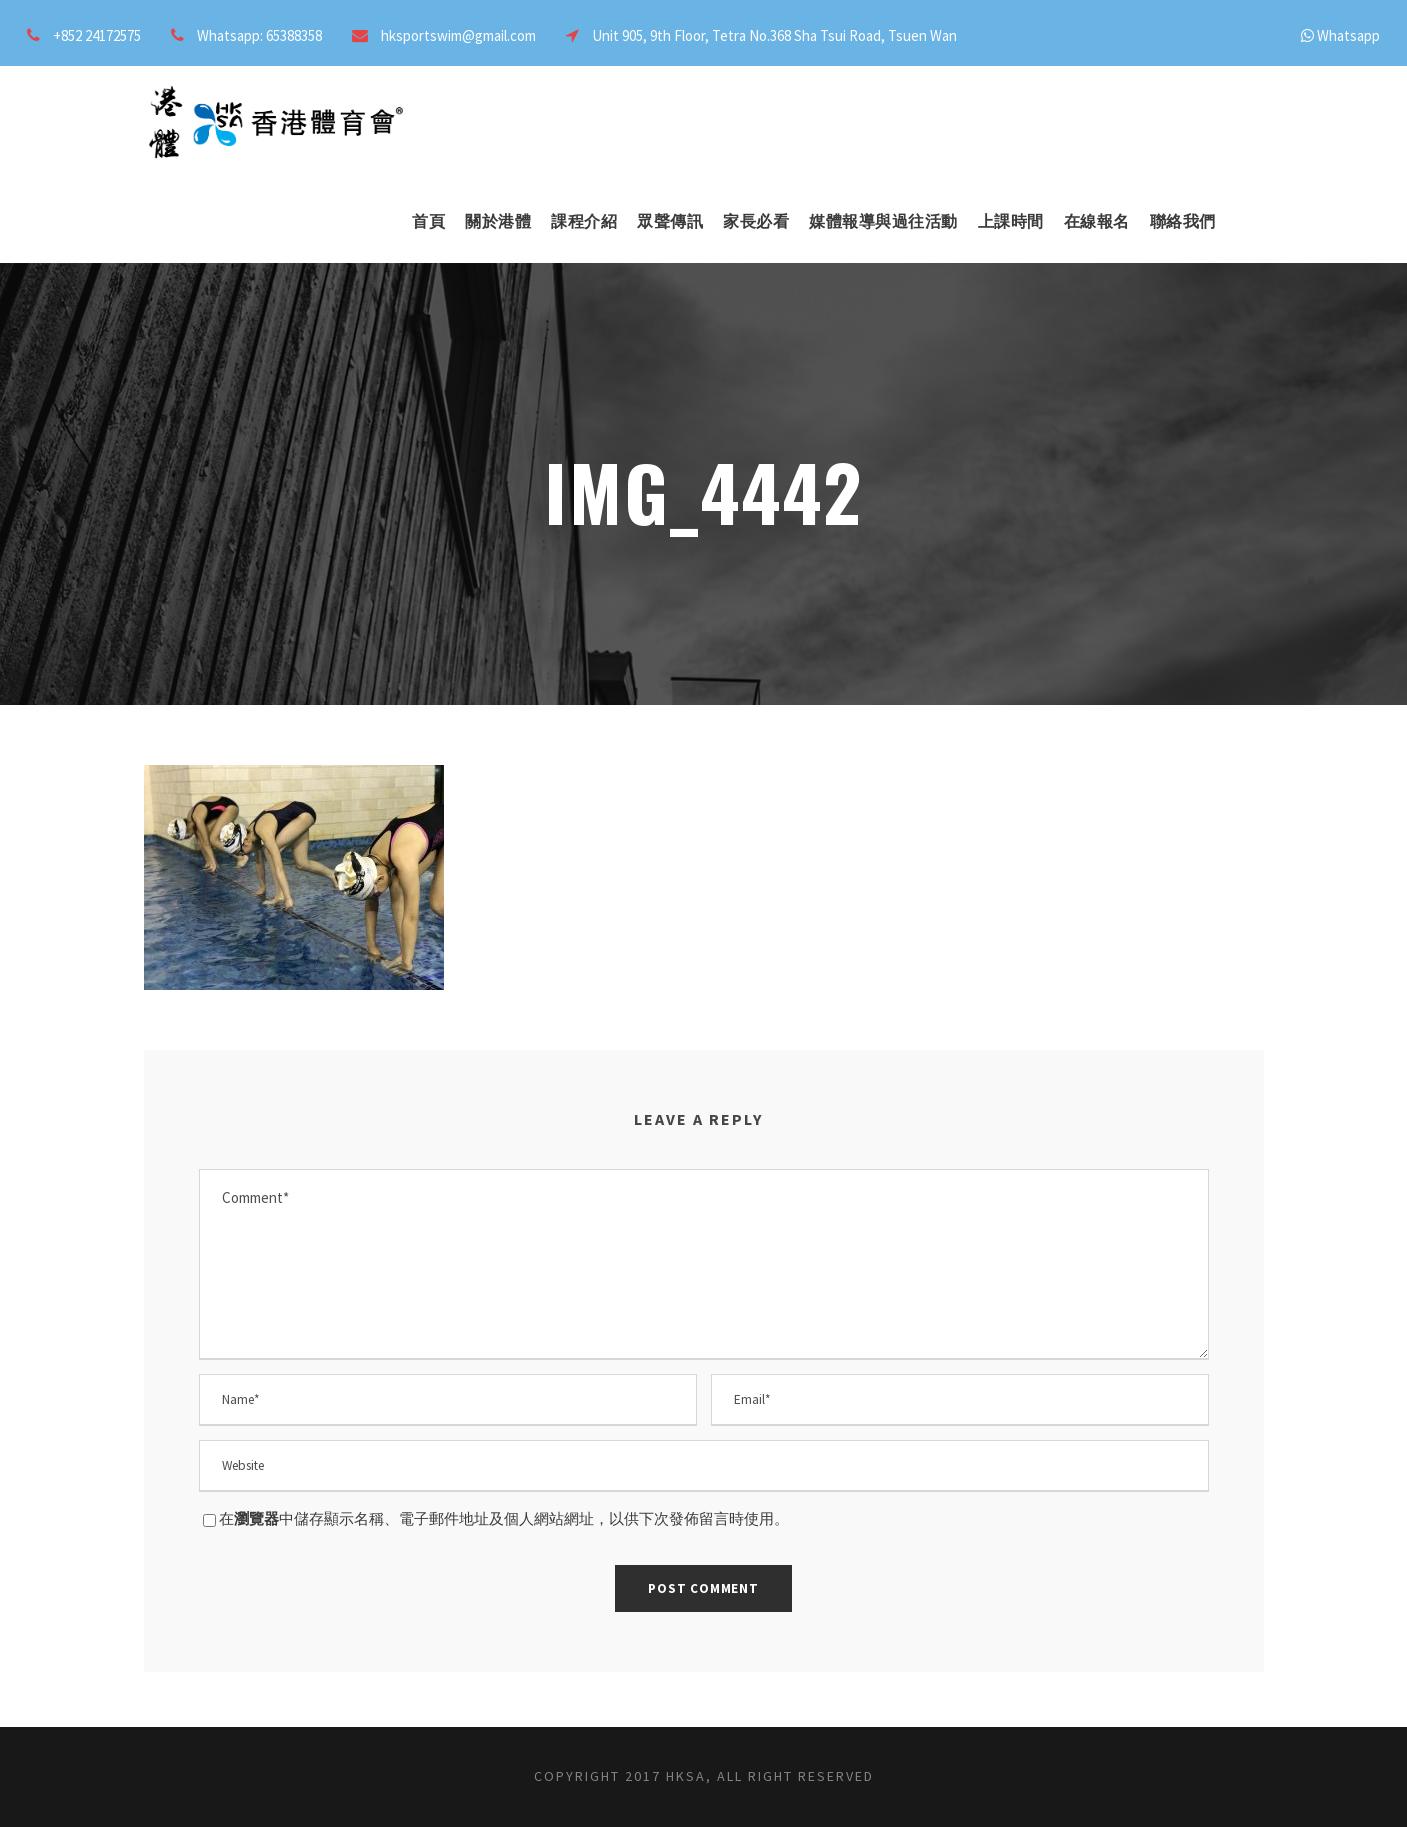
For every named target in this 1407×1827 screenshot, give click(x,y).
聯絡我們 (1183, 221)
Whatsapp (1348, 35)
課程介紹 (584, 221)
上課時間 (1011, 221)
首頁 (428, 221)
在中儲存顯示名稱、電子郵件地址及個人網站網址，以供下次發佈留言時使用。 (504, 1518)
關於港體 (498, 221)
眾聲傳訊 (670, 221)
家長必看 (756, 221)
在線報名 (1097, 221)
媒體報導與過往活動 (883, 221)
